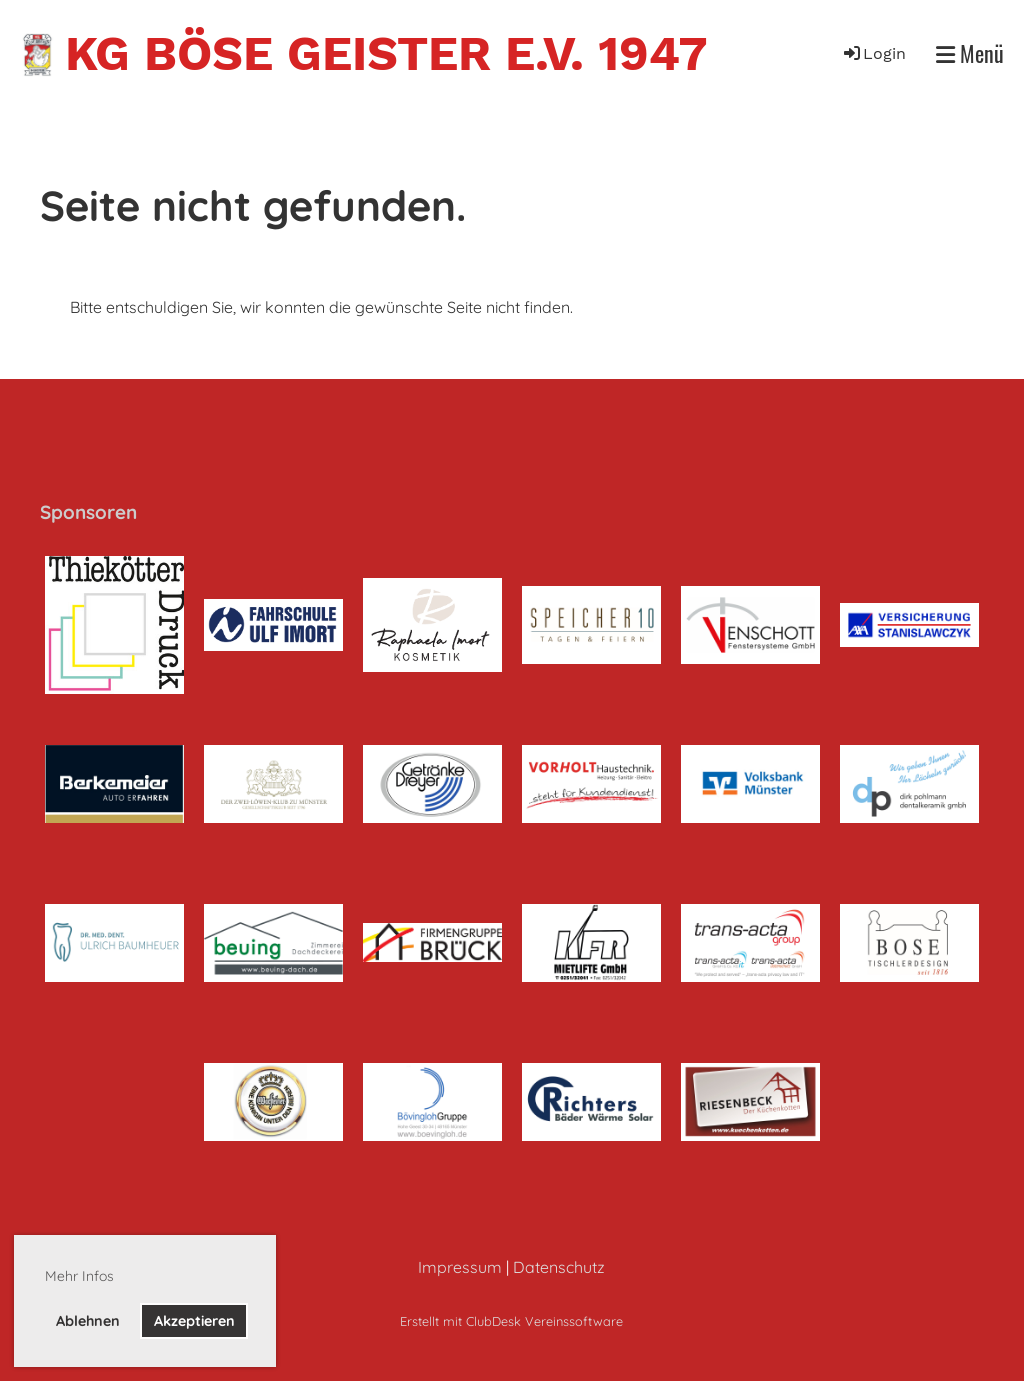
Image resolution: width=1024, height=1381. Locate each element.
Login (873, 53)
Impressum (460, 1267)
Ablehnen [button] (88, 1321)
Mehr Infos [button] (79, 1276)
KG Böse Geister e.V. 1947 (386, 53)
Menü (970, 53)
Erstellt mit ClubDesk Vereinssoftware (511, 1321)
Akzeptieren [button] (194, 1321)
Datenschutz (559, 1267)
